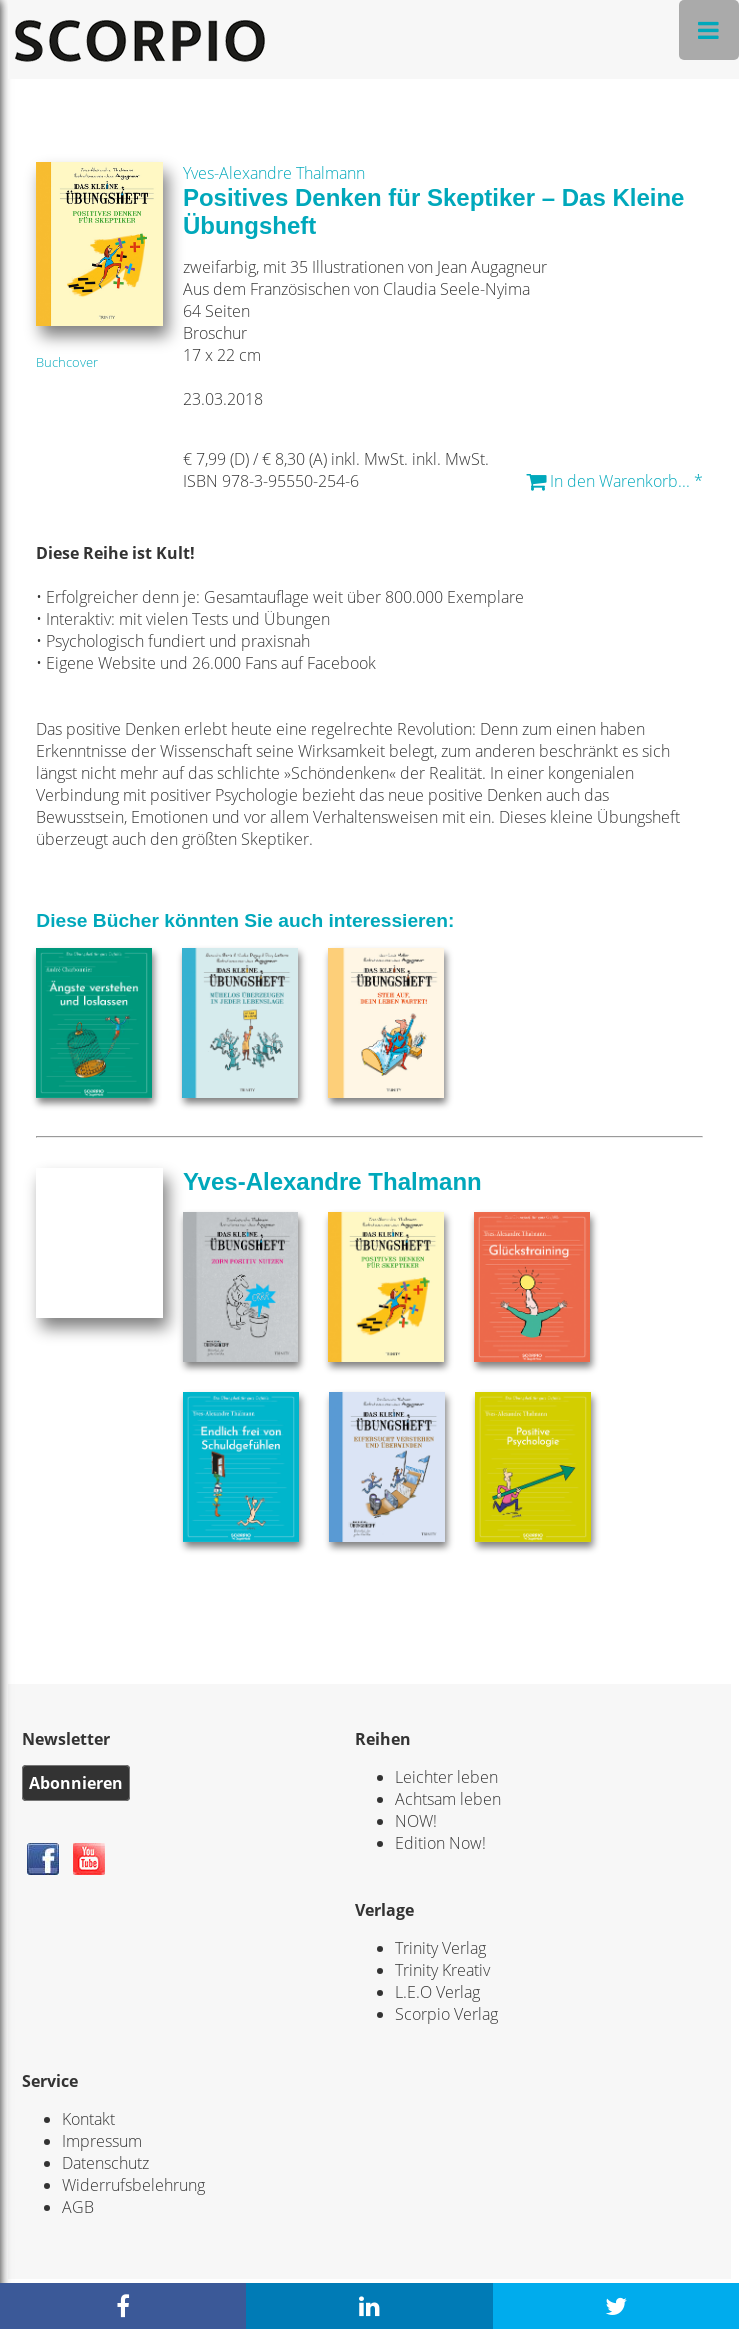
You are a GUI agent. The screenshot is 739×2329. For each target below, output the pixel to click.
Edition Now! (440, 1843)
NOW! (416, 1821)
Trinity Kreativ (442, 1970)
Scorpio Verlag (446, 2014)
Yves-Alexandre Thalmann (274, 173)
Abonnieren (76, 1783)
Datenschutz (105, 2163)
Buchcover (67, 362)
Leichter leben (446, 1777)
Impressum (102, 2141)
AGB (78, 2207)
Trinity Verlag (440, 1948)
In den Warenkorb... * (614, 481)
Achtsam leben (448, 1799)
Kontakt (88, 2119)
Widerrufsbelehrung (133, 2185)
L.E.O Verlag (437, 1992)
